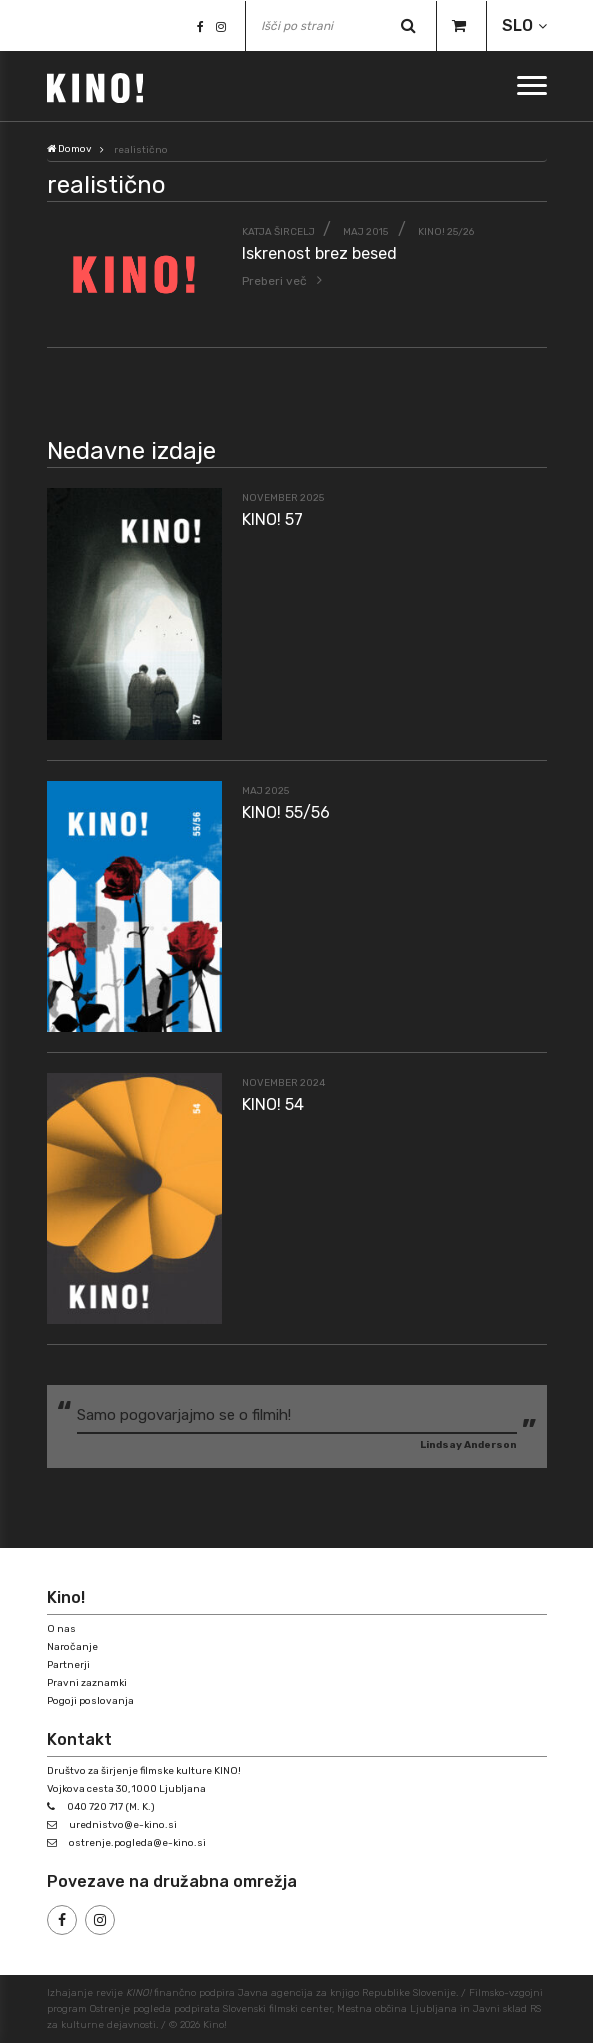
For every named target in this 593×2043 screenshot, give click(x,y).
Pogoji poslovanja (90, 1701)
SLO (517, 25)
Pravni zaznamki (87, 1683)
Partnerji (68, 1665)
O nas (61, 1629)
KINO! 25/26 (446, 232)
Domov (69, 149)
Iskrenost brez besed (319, 253)
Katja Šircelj (278, 232)
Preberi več (274, 281)
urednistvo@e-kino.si (123, 1825)
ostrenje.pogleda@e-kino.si (137, 1843)
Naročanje (72, 1647)
